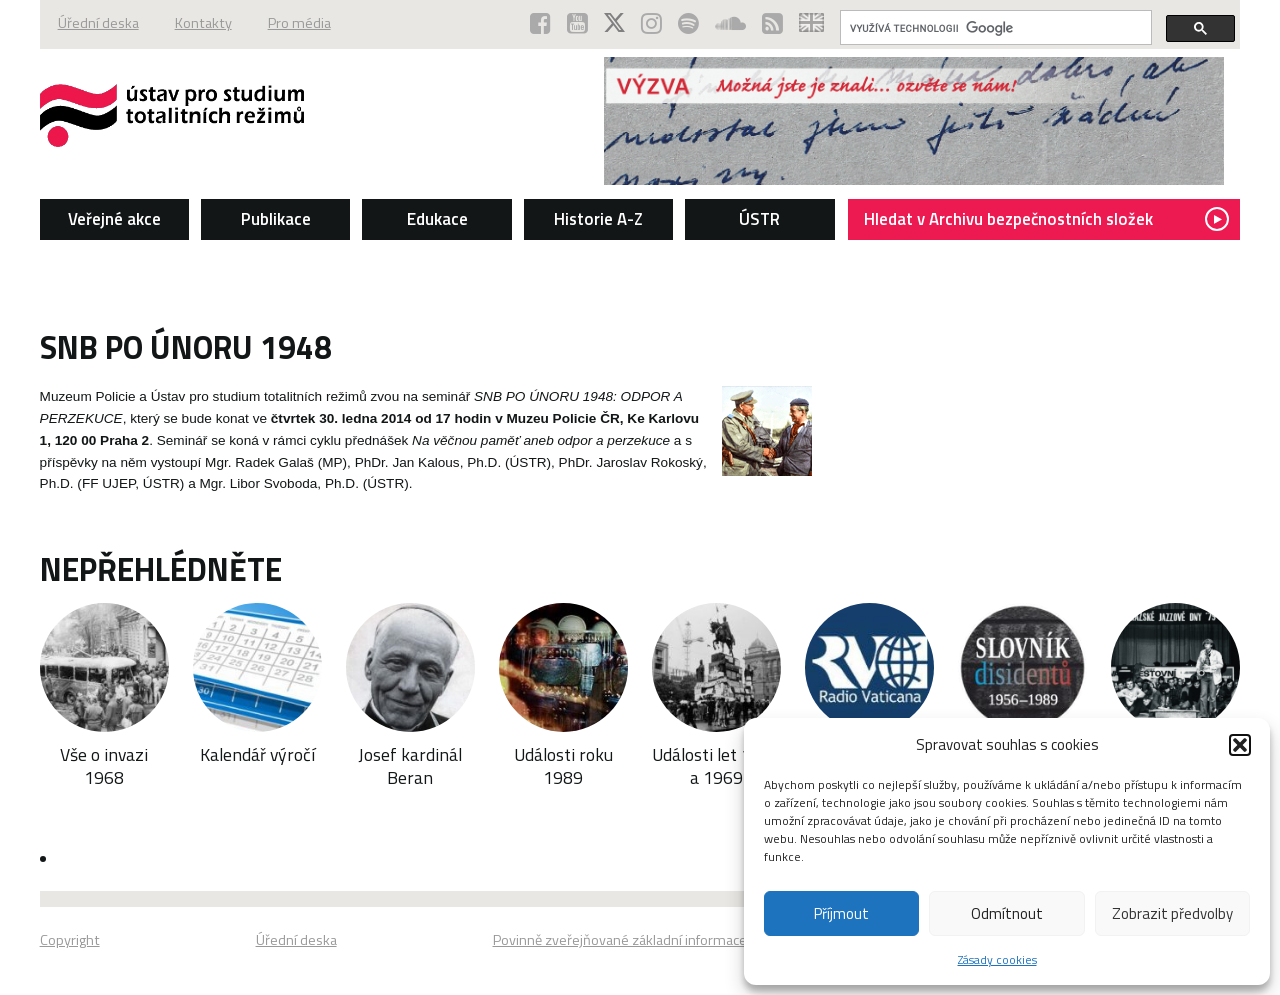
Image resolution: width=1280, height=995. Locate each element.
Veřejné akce (114, 219)
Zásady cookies (997, 959)
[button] (1240, 745)
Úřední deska (98, 23)
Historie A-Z (598, 219)
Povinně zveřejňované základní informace (620, 940)
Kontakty (203, 23)
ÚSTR (759, 219)
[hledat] (994, 28)
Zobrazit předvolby (1172, 913)
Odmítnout (1007, 913)
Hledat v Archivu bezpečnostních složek (1046, 219)
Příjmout (841, 913)
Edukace (437, 219)
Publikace (276, 219)
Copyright (70, 940)
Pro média (299, 23)
